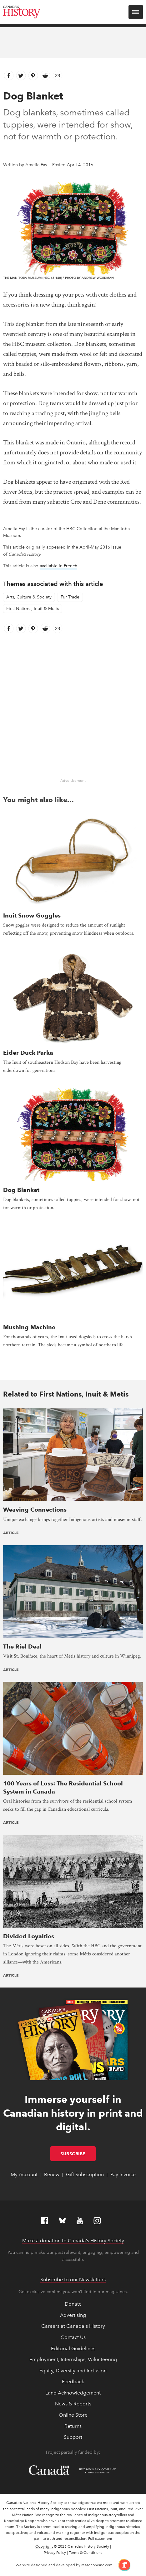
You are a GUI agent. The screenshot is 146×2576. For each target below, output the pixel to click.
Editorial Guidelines (73, 2348)
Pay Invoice (123, 2174)
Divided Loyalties (28, 1936)
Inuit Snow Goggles (32, 915)
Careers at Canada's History (73, 2326)
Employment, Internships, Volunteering (73, 2359)
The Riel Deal (22, 1646)
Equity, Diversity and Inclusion (73, 2371)
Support (73, 2437)
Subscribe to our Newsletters (73, 2280)
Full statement (100, 2538)
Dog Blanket (21, 1190)
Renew (51, 2174)
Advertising (73, 2315)
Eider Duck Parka (28, 1052)
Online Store (73, 2415)
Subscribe (78, 2153)
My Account (24, 2174)
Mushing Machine (29, 1327)
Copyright (44, 2546)
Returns (73, 2426)
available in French (58, 566)
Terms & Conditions (85, 2552)
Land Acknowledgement (73, 2393)
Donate (73, 2304)
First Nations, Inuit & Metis (32, 608)
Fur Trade (70, 597)
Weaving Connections (35, 1509)
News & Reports (73, 2404)
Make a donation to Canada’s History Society (73, 2241)
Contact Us (73, 2337)
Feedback (73, 2382)
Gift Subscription (85, 2174)
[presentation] (73, 860)
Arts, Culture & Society (29, 597)
